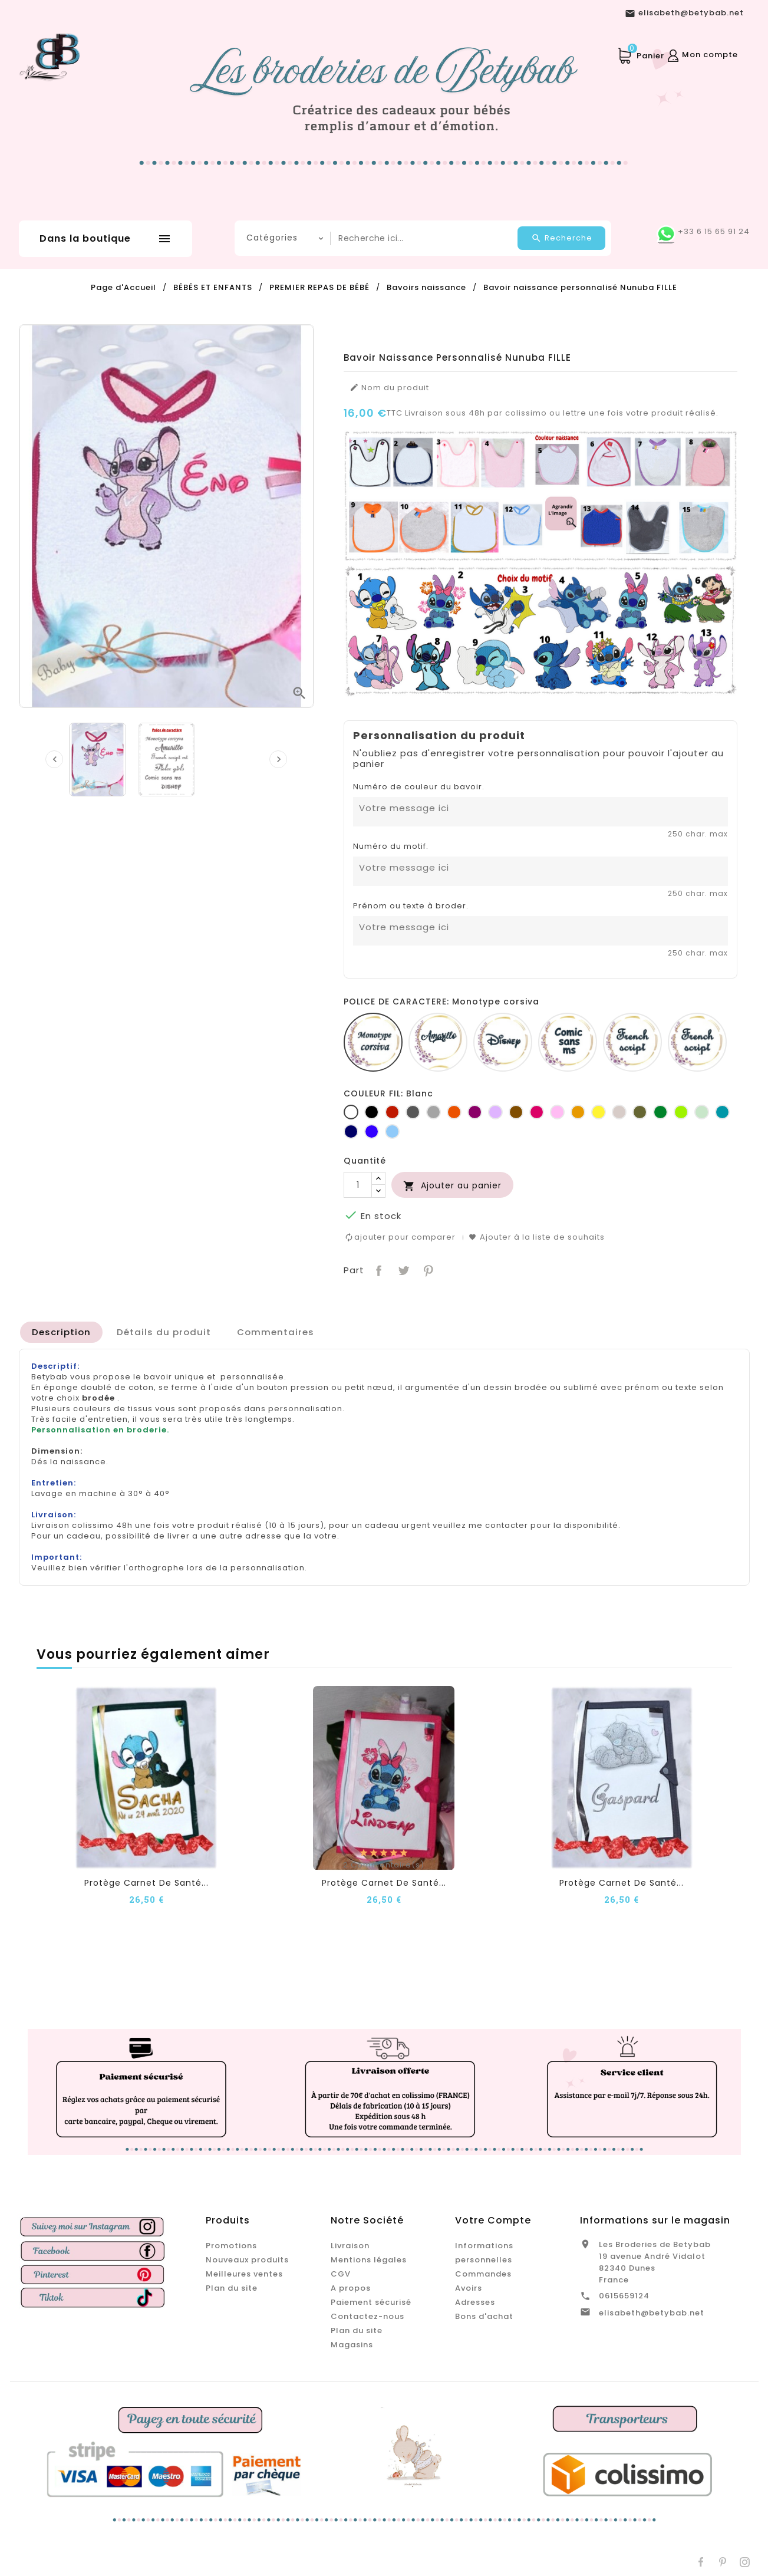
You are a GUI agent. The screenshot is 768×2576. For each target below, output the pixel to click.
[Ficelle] (619, 1112)
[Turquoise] (722, 1112)
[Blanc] (351, 1112)
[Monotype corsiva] (373, 1042)
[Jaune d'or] (578, 1112)
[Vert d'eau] (701, 1112)
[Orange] (454, 1112)
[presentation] (54, 759)
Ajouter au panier (452, 1186)
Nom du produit (389, 388)
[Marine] (351, 1131)
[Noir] (371, 1112)
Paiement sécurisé (371, 2301)
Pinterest (427, 1268)
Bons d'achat (484, 2315)
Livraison (350, 2245)
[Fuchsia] (536, 1112)
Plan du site (232, 2287)
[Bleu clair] (392, 1131)
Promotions (231, 2245)
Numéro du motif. (391, 846)
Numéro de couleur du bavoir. (418, 787)
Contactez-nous (367, 2315)
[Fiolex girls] (697, 1042)
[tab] (61, 1331)
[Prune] (474, 1112)
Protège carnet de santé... (146, 1883)
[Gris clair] (433, 1112)
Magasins (352, 2344)
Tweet (402, 1268)
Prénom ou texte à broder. (411, 906)
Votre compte (493, 2219)
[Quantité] (358, 1185)
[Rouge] (392, 1112)
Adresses (475, 2301)
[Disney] (502, 1042)
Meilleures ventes (244, 2273)
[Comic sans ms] (567, 1042)
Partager (377, 1268)
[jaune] (598, 1112)
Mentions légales (369, 2259)
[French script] (632, 1042)
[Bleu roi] (371, 1131)
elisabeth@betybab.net (651, 2312)
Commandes (483, 2273)
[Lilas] (495, 1112)
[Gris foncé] (413, 1112)
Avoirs (468, 2287)
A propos (351, 2287)
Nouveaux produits (247, 2259)
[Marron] (516, 1112)
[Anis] (681, 1112)
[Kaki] (639, 1112)
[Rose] (557, 1112)
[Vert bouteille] (660, 1112)
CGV (341, 2273)
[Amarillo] (437, 1042)
